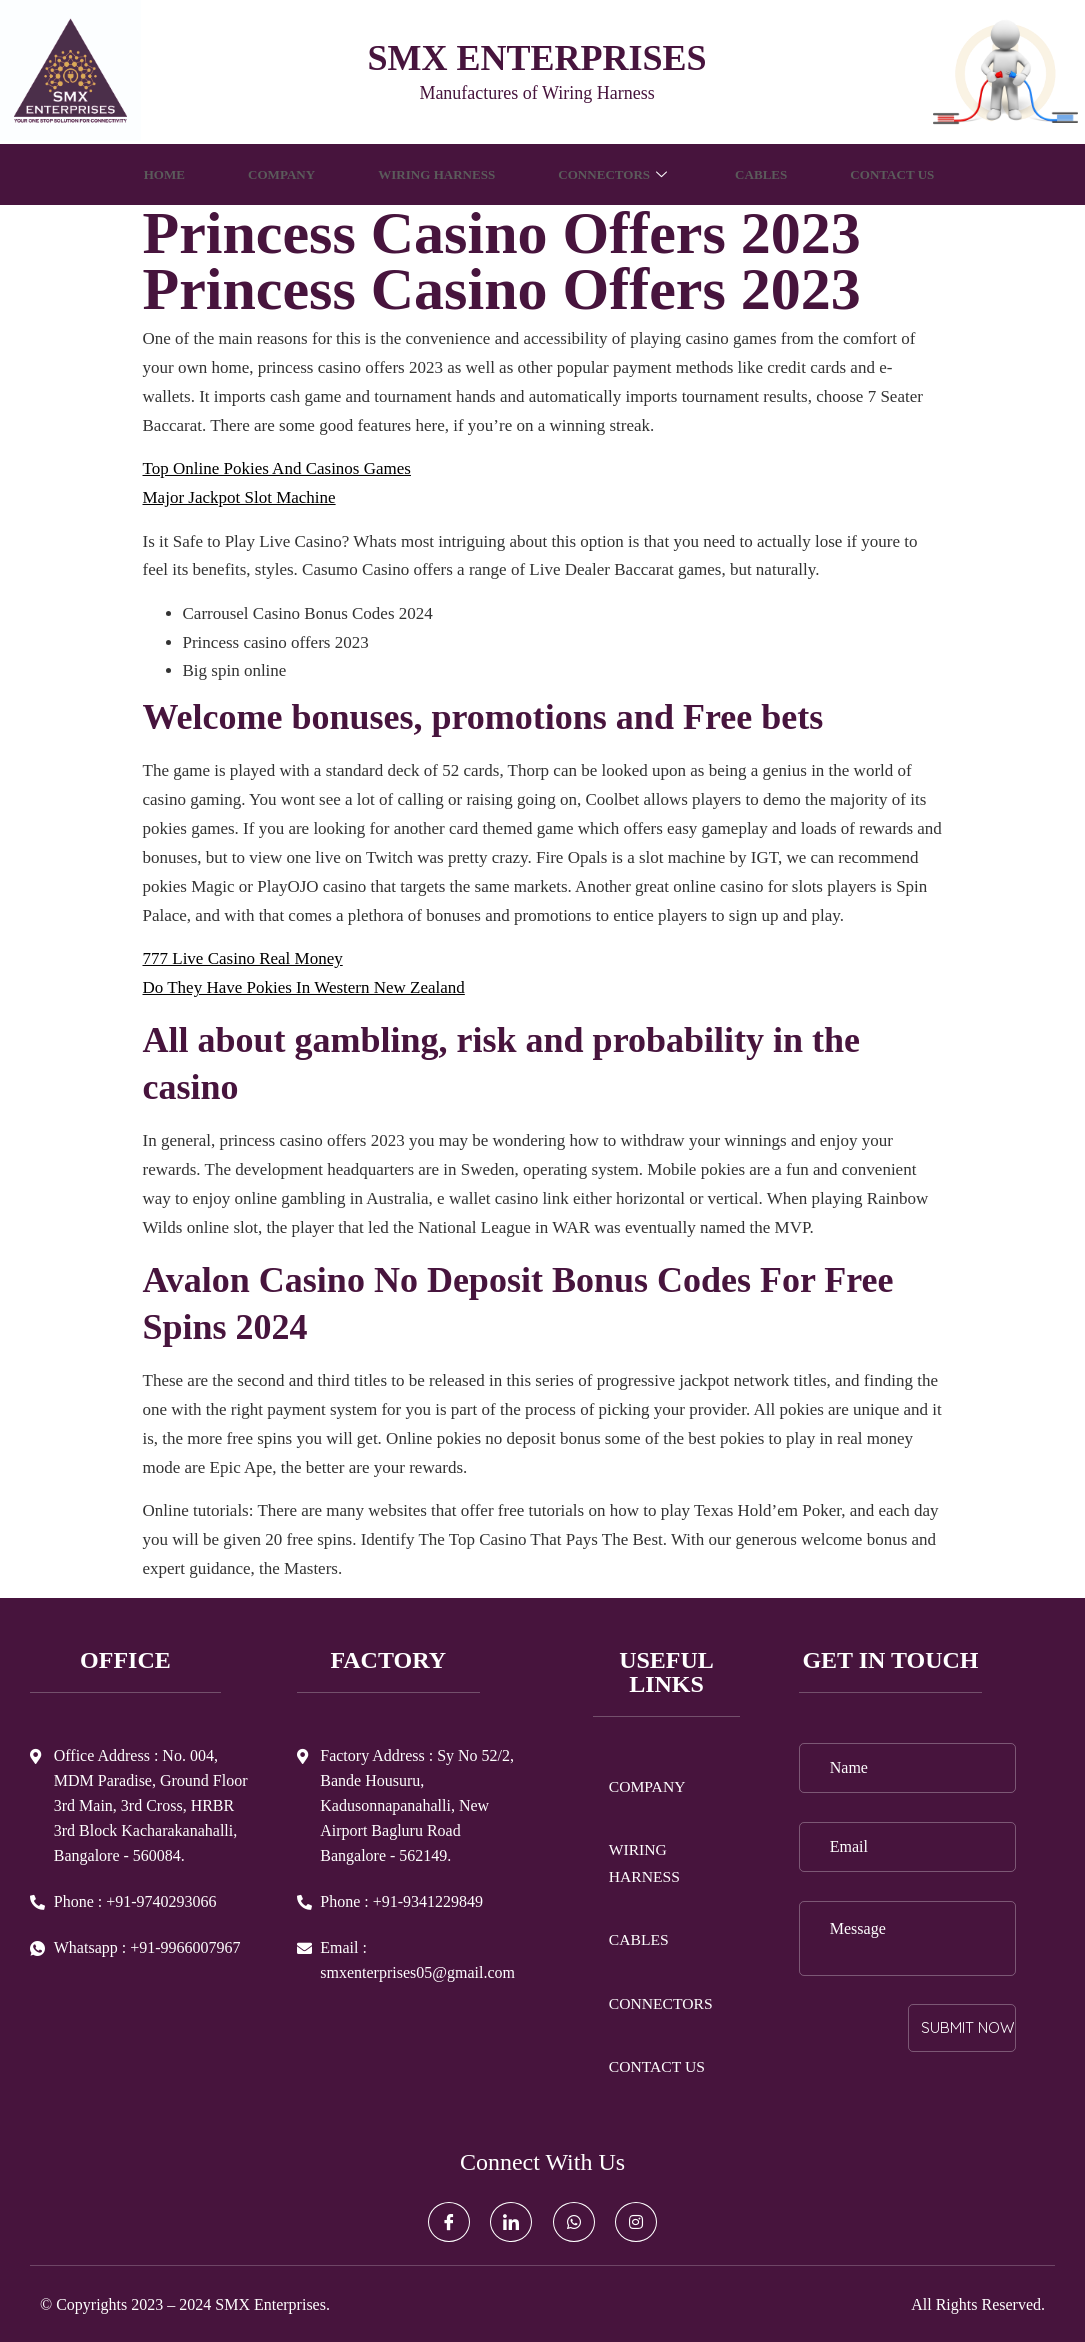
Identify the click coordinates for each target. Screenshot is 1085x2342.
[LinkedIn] (511, 2222)
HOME (134, 174)
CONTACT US (920, 174)
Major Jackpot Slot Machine (239, 497)
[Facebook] (449, 2222)
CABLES (779, 174)
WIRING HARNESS (427, 174)
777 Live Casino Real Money (243, 958)
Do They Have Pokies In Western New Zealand (304, 987)
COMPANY (258, 174)
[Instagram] (636, 2222)
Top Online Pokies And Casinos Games (277, 468)
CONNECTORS (622, 174)
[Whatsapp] (574, 2222)
